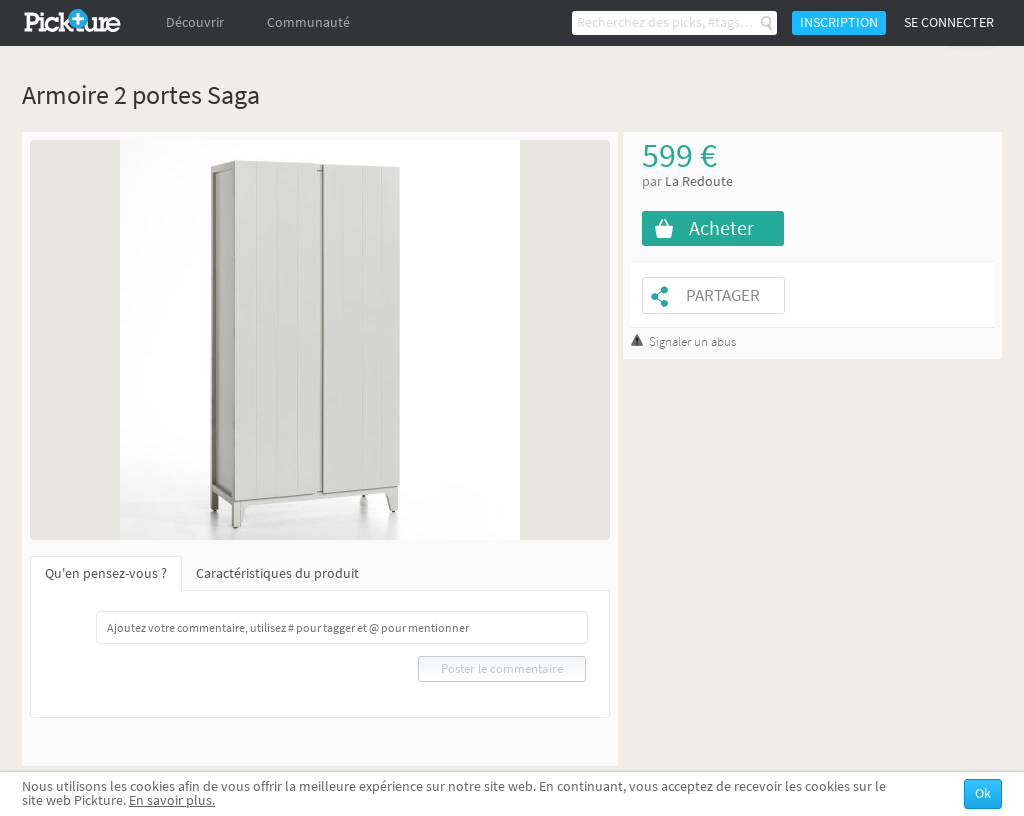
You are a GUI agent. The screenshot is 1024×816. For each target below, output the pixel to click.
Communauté (308, 22)
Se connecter (949, 22)
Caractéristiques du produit (277, 573)
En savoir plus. (172, 800)
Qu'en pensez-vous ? (106, 573)
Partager (723, 295)
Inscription (839, 22)
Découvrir (195, 22)
